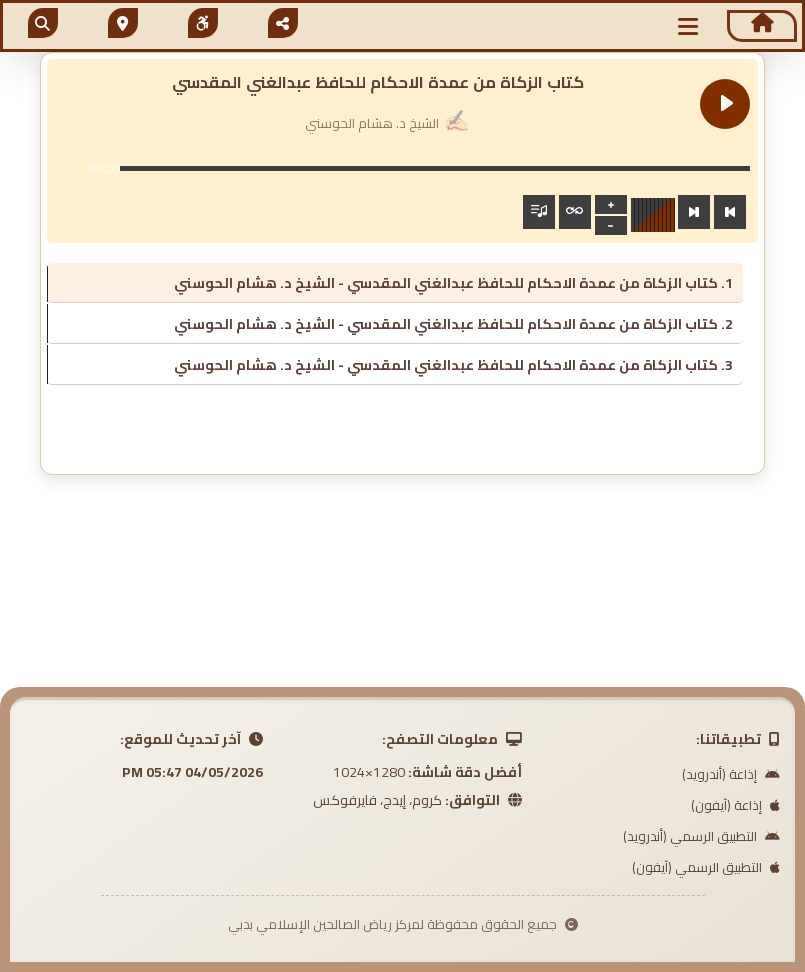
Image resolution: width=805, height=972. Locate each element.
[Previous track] (730, 212)
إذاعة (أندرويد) (731, 774)
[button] (689, 26)
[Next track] (694, 212)
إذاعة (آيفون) (735, 805)
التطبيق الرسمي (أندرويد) (701, 836)
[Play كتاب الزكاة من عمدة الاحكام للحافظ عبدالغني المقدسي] (725, 104)
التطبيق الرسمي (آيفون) (706, 867)
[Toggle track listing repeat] (575, 212)
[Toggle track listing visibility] (539, 212)
